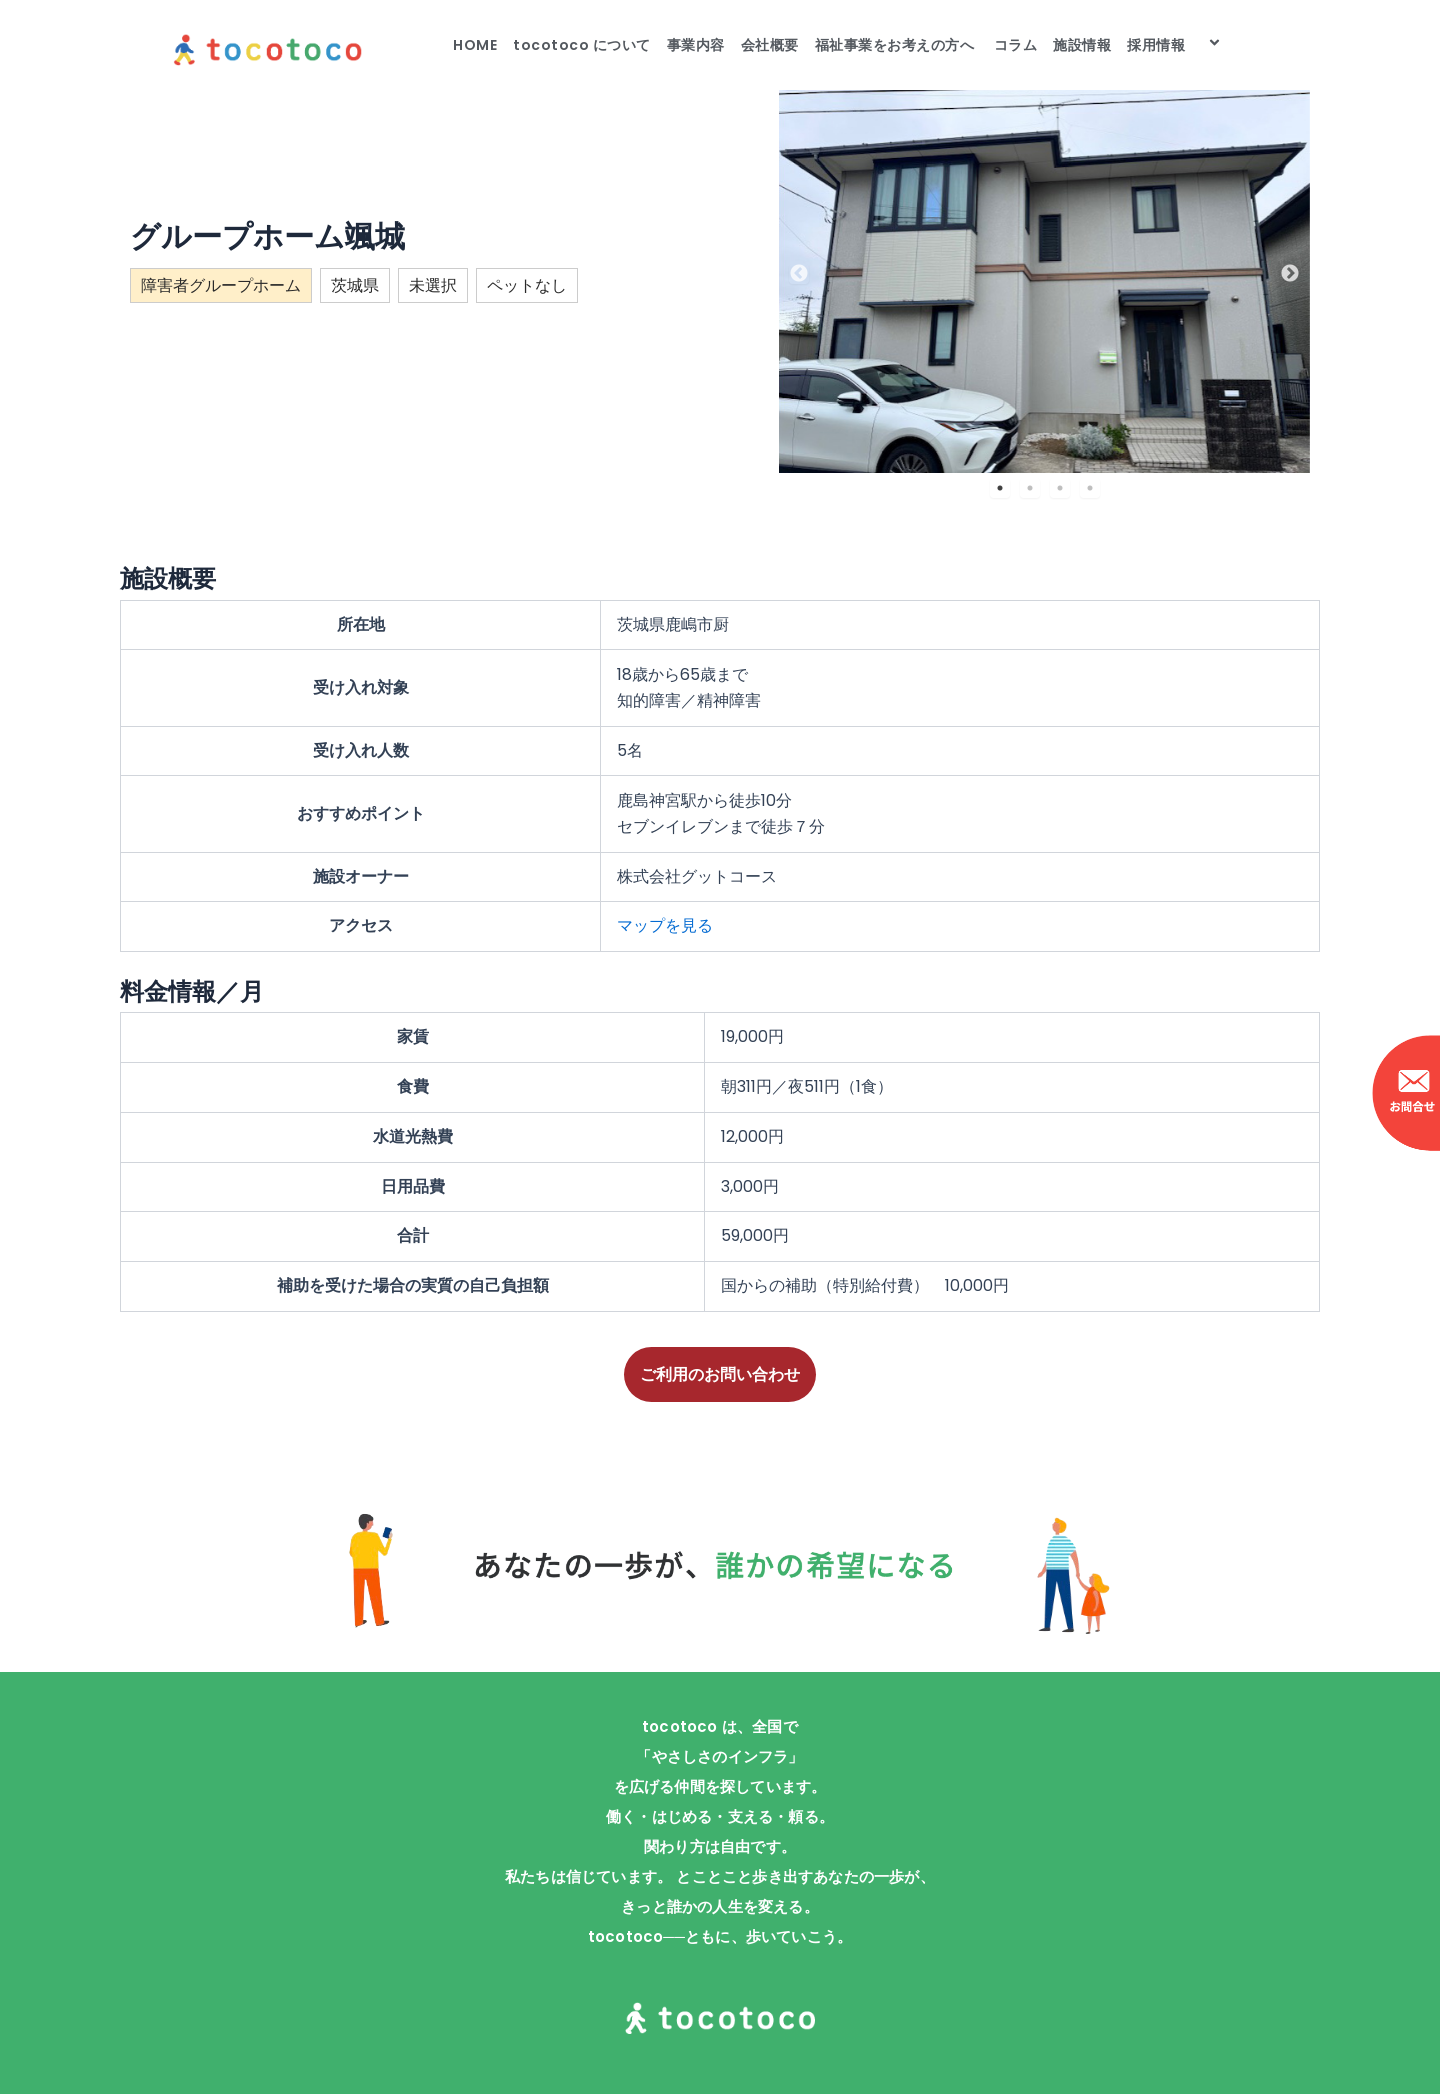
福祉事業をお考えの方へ (896, 45)
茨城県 (355, 285)
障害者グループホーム (221, 285)
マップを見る (665, 925)
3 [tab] (1060, 488)
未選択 (433, 285)
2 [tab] (1030, 488)
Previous (799, 274)
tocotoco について (582, 45)
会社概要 (770, 45)
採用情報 (1177, 44)
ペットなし (527, 285)
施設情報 (1082, 45)
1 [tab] (1000, 488)
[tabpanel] (1044, 273)
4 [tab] (1090, 488)
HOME (475, 45)
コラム (1016, 45)
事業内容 (696, 45)
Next (1290, 274)
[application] (1193, 44)
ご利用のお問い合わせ (720, 1374)
